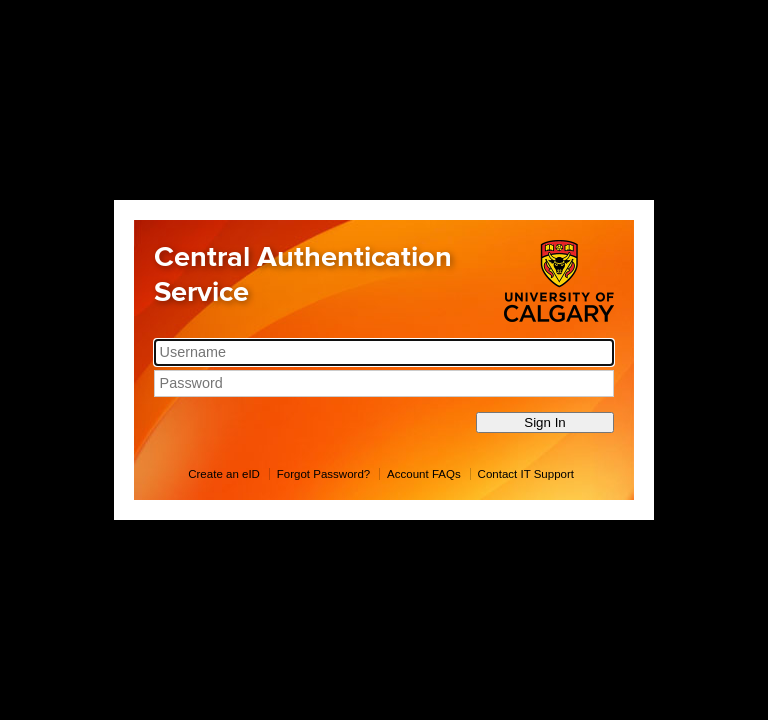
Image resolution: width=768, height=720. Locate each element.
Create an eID (224, 474)
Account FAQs (424, 474)
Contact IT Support (526, 474)
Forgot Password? (323, 474)
